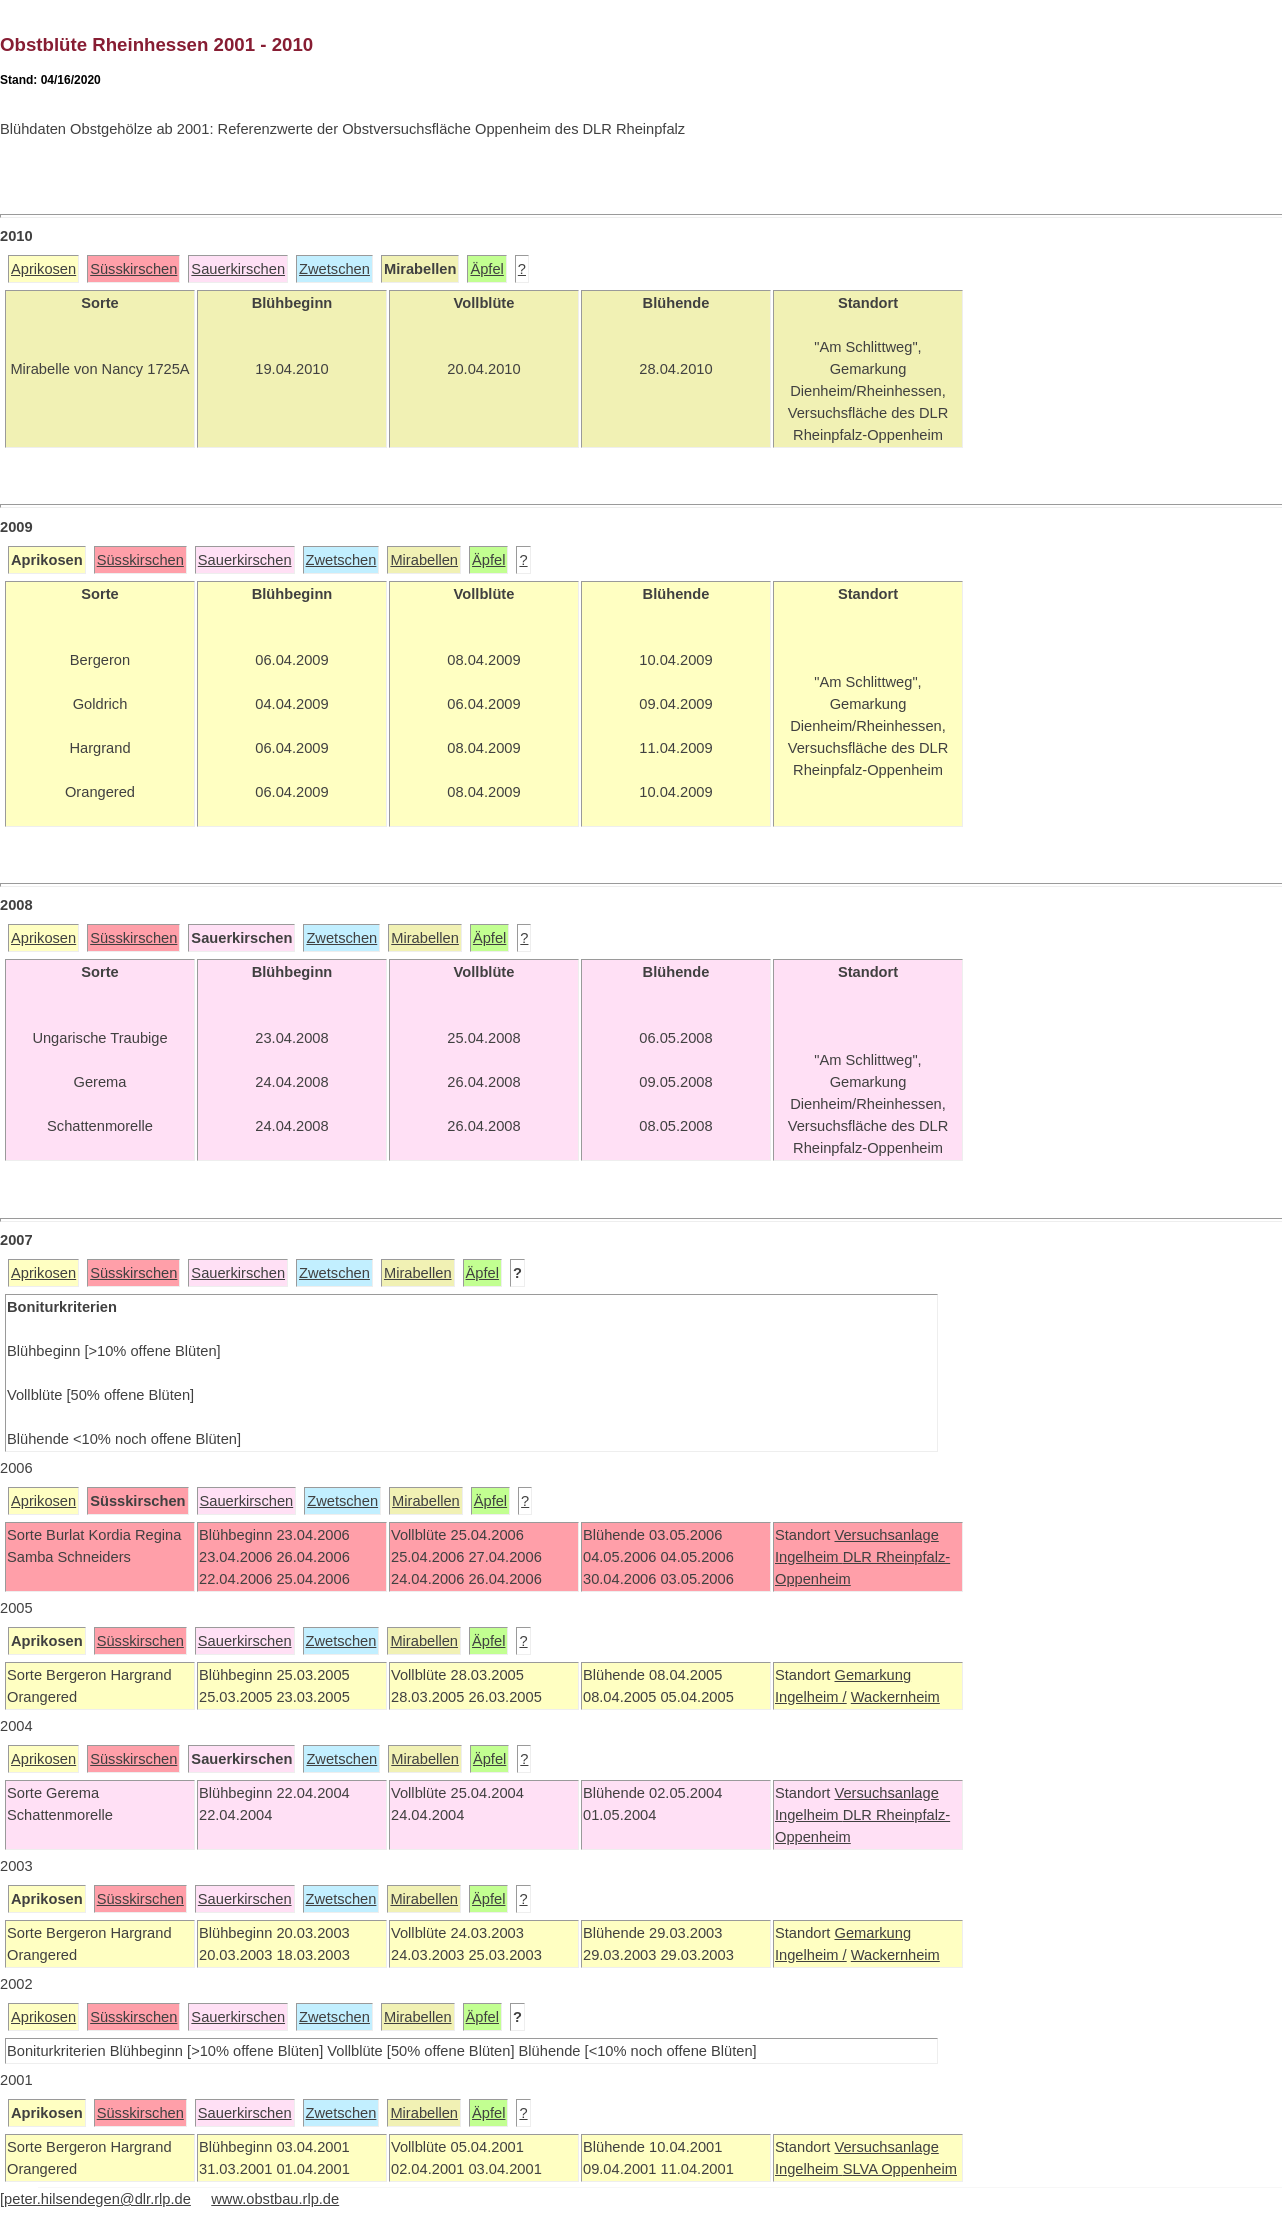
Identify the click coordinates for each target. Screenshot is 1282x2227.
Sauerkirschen (238, 269)
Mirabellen (424, 560)
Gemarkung (872, 1675)
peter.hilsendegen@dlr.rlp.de (97, 2199)
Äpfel (486, 269)
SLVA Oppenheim (900, 2169)
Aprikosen (43, 269)
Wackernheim (895, 1697)
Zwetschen (334, 269)
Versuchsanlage (886, 1535)
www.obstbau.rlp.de (275, 2199)
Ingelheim (809, 1557)
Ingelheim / (811, 1697)
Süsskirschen (133, 269)
